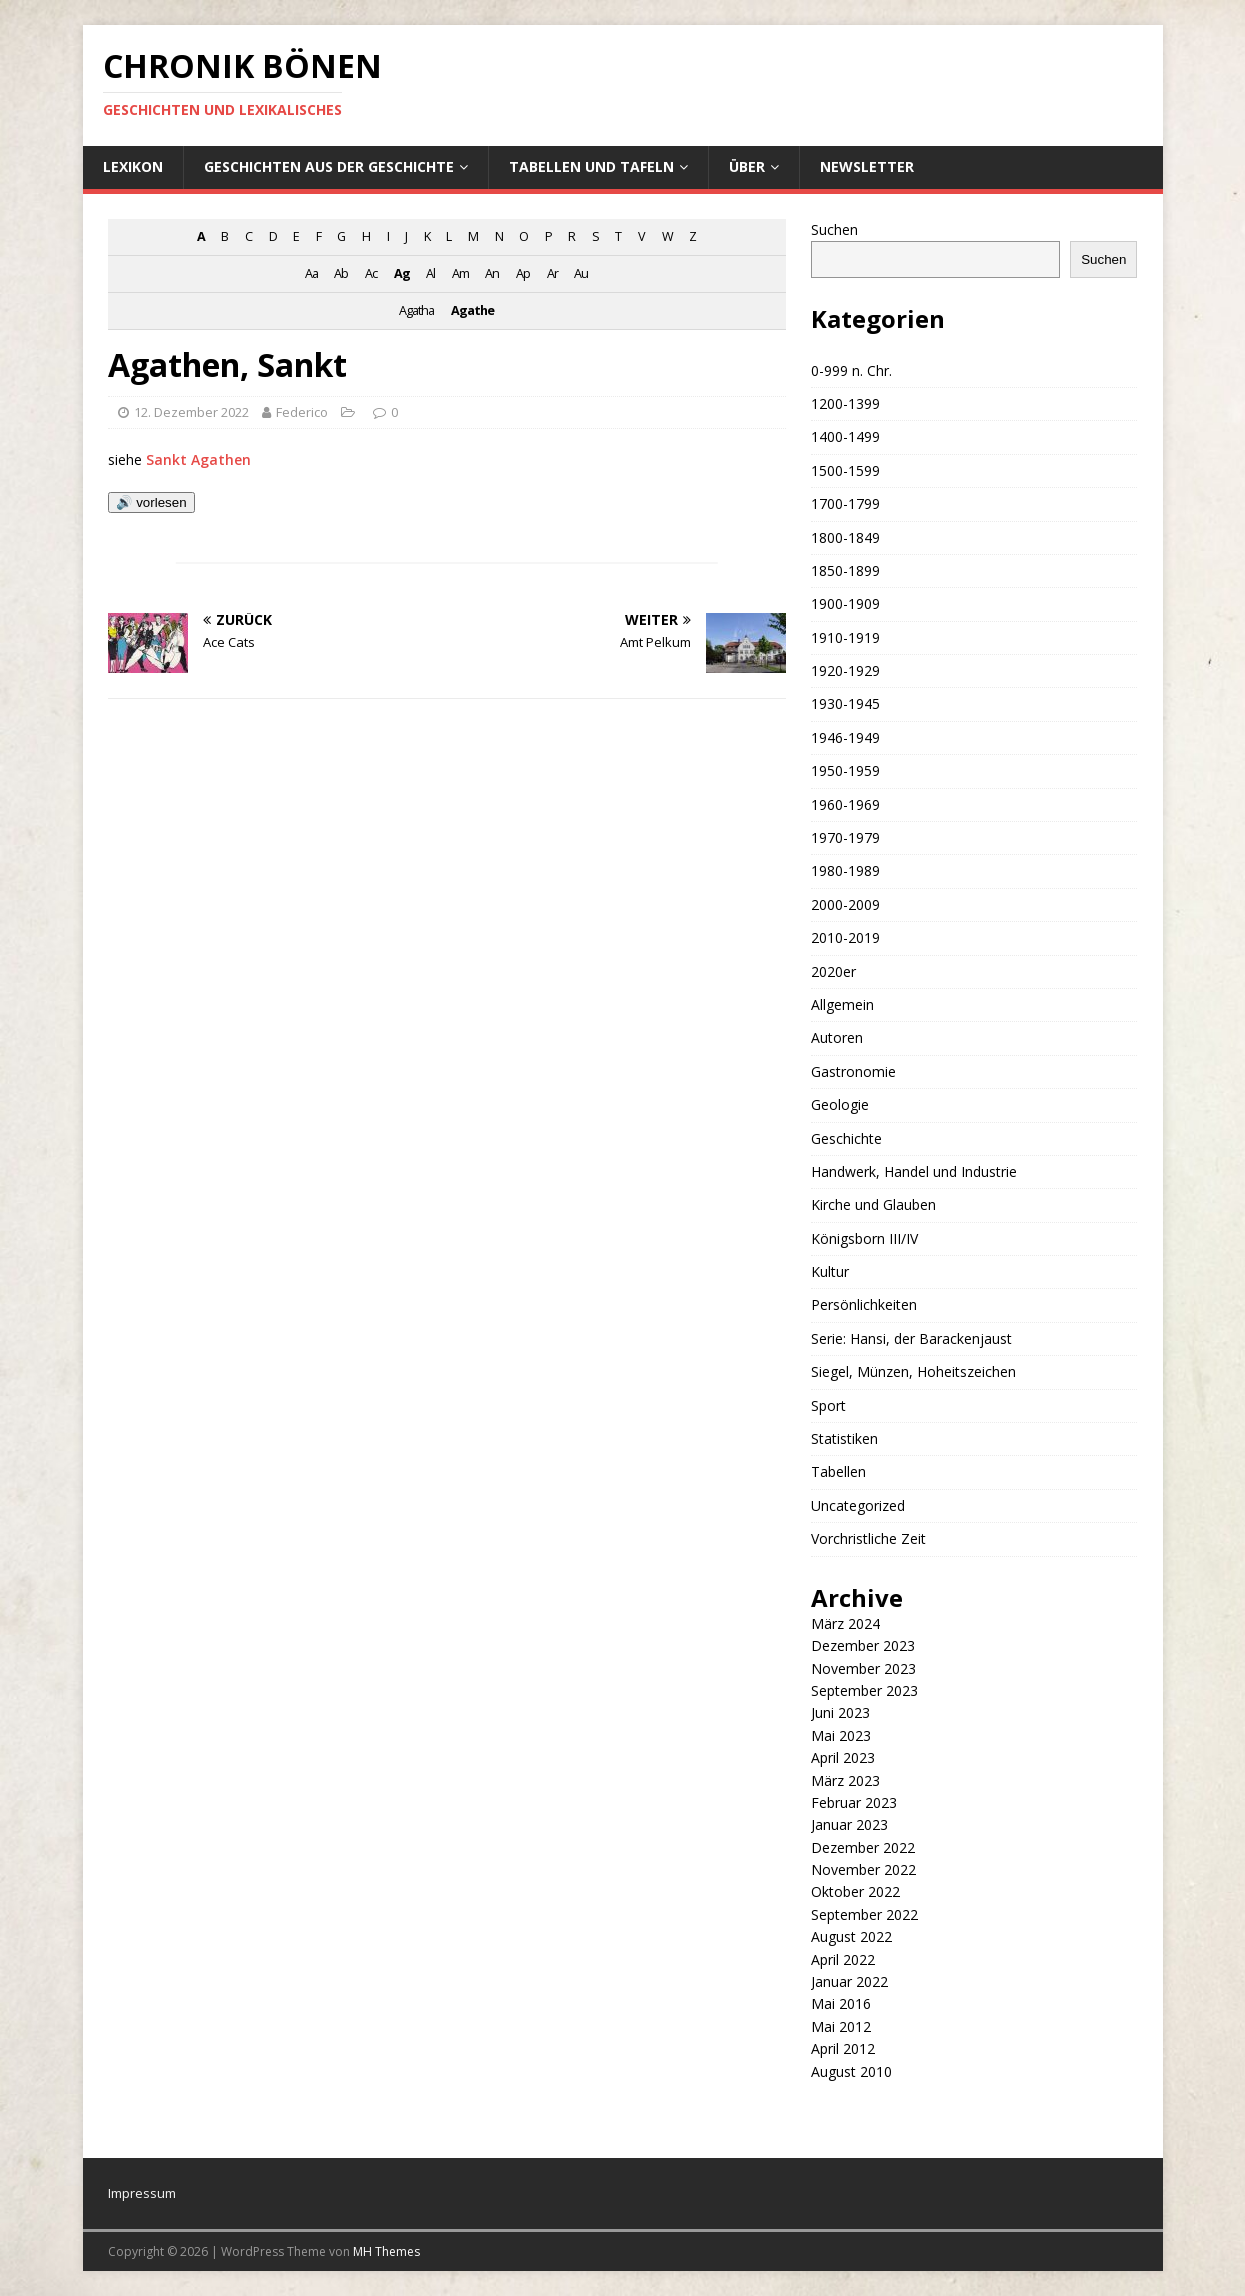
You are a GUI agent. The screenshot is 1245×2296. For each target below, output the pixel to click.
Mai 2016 (841, 2003)
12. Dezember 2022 (191, 412)
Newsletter (867, 166)
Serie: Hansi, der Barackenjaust (911, 1338)
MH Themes (386, 2251)
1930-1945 (845, 703)
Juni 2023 (840, 1712)
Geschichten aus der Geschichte (329, 166)
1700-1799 (845, 503)
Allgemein (842, 1004)
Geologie (840, 1104)
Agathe (472, 310)
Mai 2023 (841, 1735)
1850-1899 (845, 570)
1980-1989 (845, 870)
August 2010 (851, 2071)
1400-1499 (845, 436)
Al (430, 273)
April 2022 (843, 1959)
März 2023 (845, 1780)
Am (460, 273)
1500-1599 (845, 470)
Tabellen (838, 1471)
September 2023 (864, 1690)
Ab (341, 273)
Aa (311, 273)
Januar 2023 (849, 1824)
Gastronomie (853, 1071)
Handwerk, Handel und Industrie (914, 1171)
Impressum (142, 2193)
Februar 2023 (854, 1802)
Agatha (416, 310)
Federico (302, 412)
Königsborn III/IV (864, 1238)
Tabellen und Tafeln (591, 166)
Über (747, 166)
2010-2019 (845, 937)
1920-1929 (845, 670)
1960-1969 (845, 804)
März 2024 (845, 1623)
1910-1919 (845, 637)
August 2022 (851, 1936)
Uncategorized (858, 1505)
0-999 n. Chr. (851, 370)
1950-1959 (845, 770)
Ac (371, 273)
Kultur (830, 1271)
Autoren (837, 1037)
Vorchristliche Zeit (868, 1538)
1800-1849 (845, 537)
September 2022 (864, 1914)
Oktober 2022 (855, 1891)
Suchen (834, 229)
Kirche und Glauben (873, 1204)
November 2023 (863, 1668)
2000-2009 (845, 904)
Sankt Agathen (198, 459)
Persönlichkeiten (864, 1304)
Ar (552, 273)
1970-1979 (845, 837)
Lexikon (133, 166)
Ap (523, 273)
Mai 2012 (841, 2026)
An (492, 273)
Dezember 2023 (863, 1645)
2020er (833, 971)
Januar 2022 (849, 1981)
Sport (828, 1405)
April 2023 (843, 1757)
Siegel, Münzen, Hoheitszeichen (913, 1371)
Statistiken (844, 1438)
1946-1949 (845, 737)
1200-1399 (845, 403)
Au (581, 273)
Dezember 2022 (863, 1847)
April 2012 (843, 2048)
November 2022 (863, 1869)
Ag (402, 273)
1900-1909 (845, 603)
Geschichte (846, 1138)
